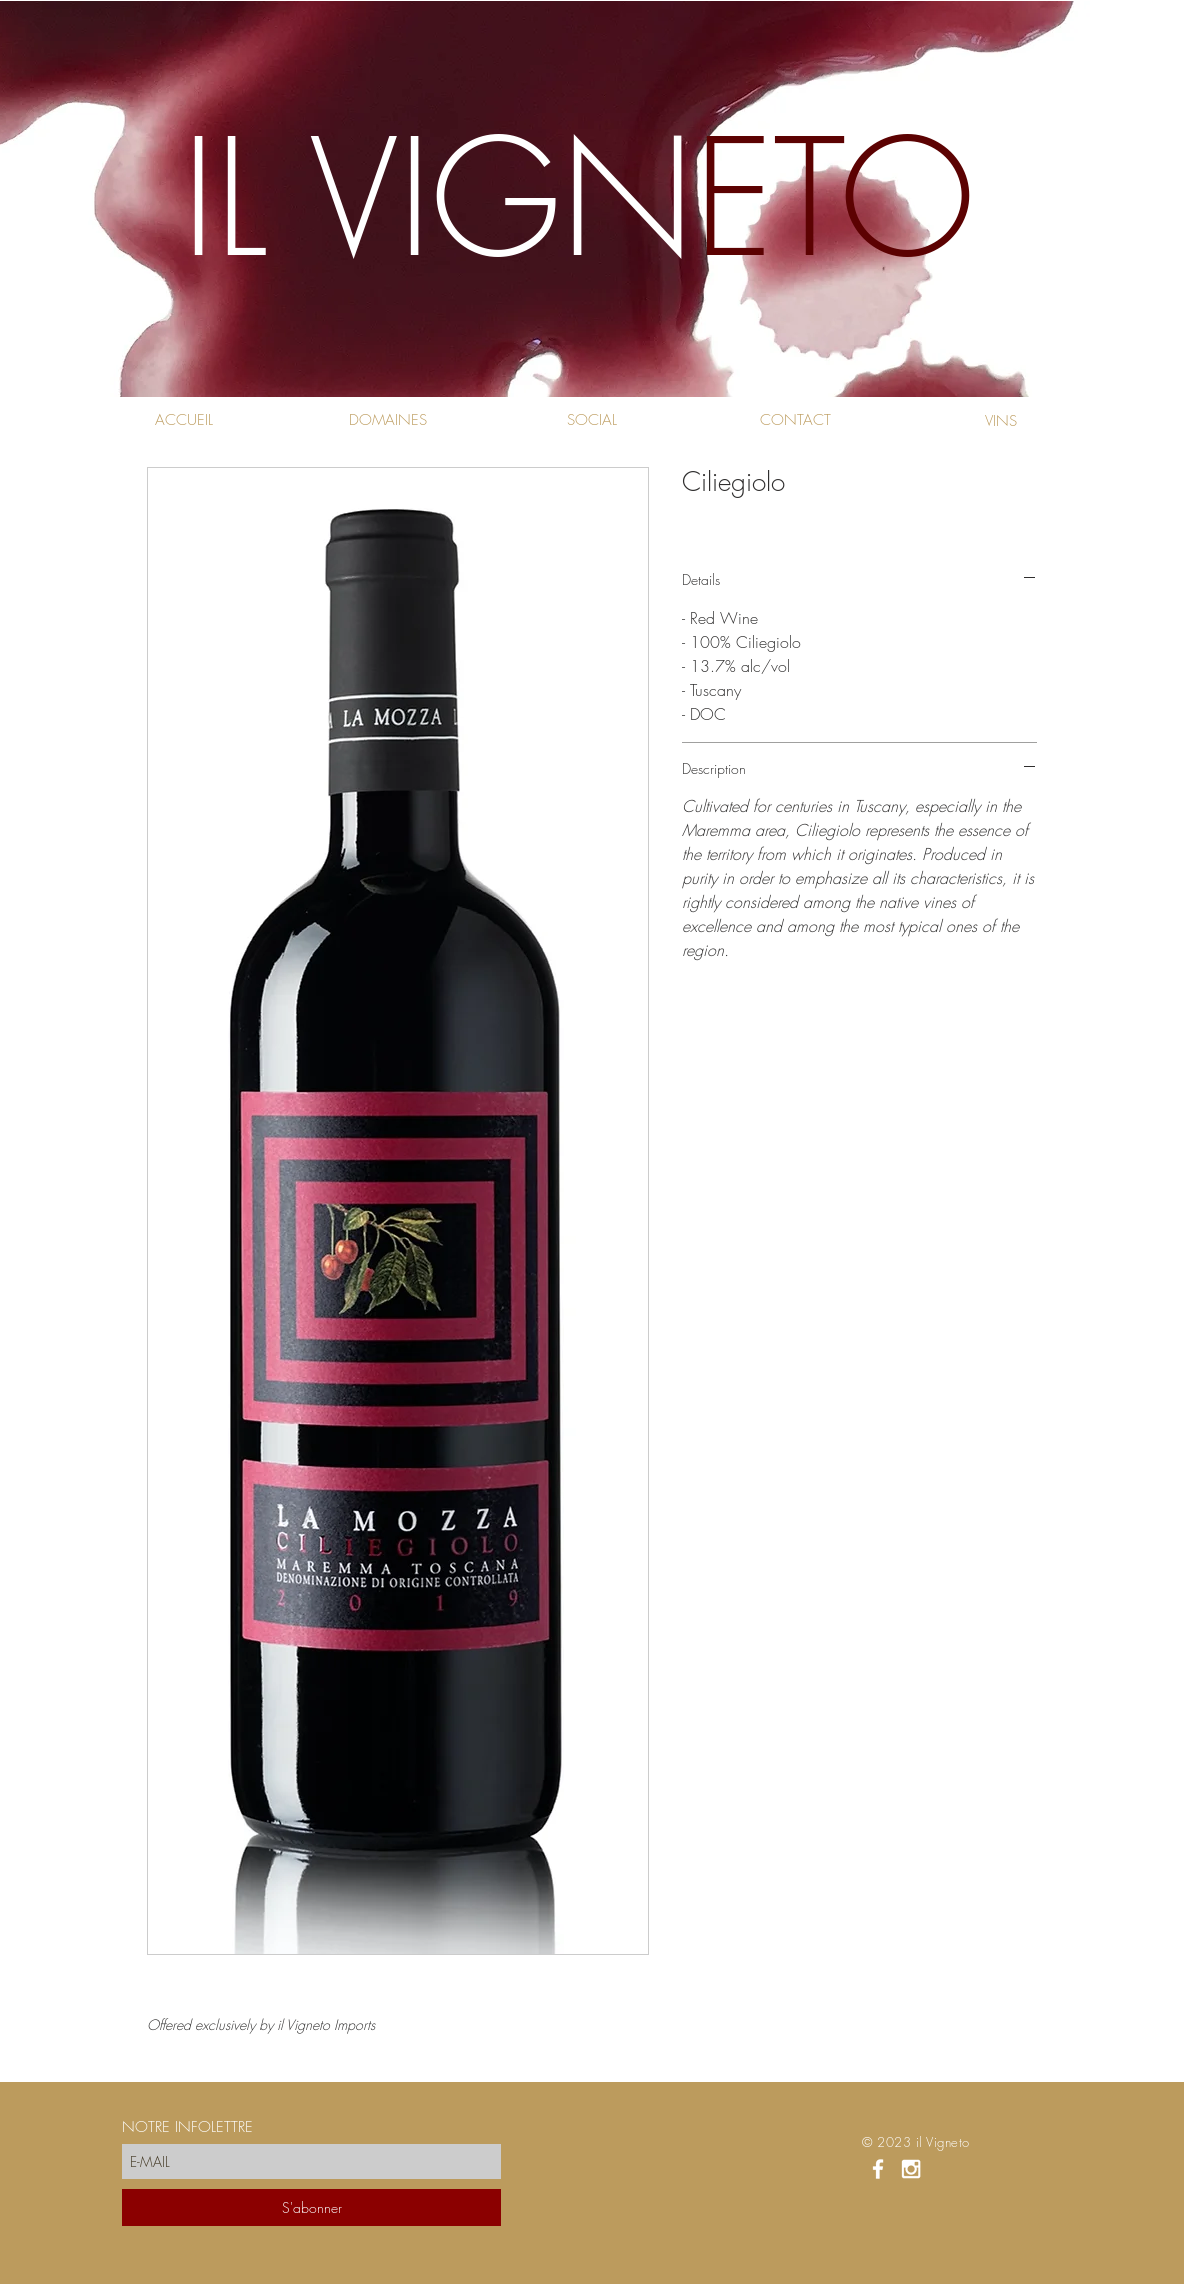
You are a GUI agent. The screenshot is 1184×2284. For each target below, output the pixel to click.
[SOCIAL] (591, 420)
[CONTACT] (795, 420)
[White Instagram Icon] (911, 2169)
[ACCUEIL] (183, 420)
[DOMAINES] (387, 420)
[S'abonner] (311, 2207)
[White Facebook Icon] (878, 2169)
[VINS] (1000, 421)
